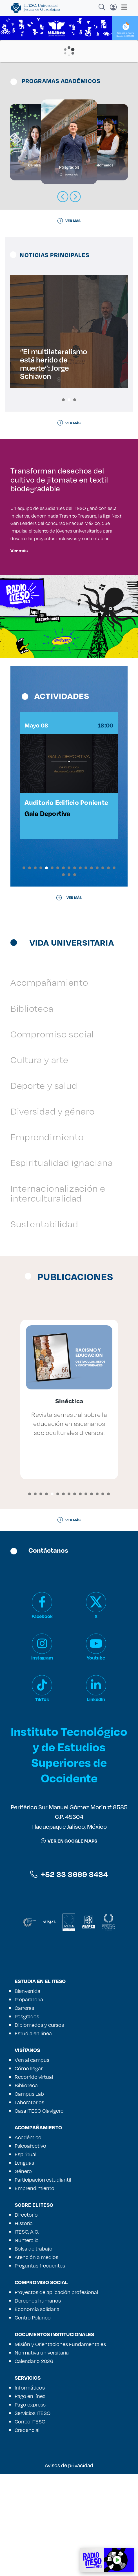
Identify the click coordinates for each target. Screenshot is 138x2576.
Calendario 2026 (34, 2463)
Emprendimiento (47, 1239)
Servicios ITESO (32, 2515)
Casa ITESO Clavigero (39, 2213)
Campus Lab (29, 2196)
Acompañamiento (49, 1084)
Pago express (30, 2506)
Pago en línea (30, 2498)
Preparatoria (29, 2101)
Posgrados (27, 2118)
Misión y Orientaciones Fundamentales (60, 2446)
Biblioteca (32, 1110)
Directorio (26, 2317)
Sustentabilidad (44, 1326)
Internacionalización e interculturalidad (57, 1295)
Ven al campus (32, 2162)
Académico (28, 2239)
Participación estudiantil (43, 2282)
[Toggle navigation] (123, 7)
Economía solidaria (37, 2411)
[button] (63, 399)
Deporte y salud (43, 1187)
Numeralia (27, 2342)
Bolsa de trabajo (33, 2351)
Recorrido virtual (34, 2179)
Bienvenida (27, 2093)
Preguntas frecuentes (40, 2367)
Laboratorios (29, 2204)
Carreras (24, 2110)
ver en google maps (69, 1943)
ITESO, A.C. (27, 2334)
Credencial (27, 2532)
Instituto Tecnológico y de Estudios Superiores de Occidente (69, 1857)
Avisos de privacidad (69, 2567)
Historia (24, 2325)
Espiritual (25, 2256)
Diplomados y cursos (39, 2127)
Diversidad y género (52, 1213)
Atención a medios (36, 2359)
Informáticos (30, 2490)
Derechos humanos (38, 2402)
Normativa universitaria (42, 2454)
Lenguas (24, 2265)
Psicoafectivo (30, 2248)
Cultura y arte (39, 1161)
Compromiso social (52, 1136)
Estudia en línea (33, 2135)
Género (23, 2273)
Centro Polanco (33, 2419)
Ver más (19, 633)
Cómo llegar (29, 2170)
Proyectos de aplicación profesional (56, 2394)
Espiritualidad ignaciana (61, 1264)
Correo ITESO (30, 2523)
